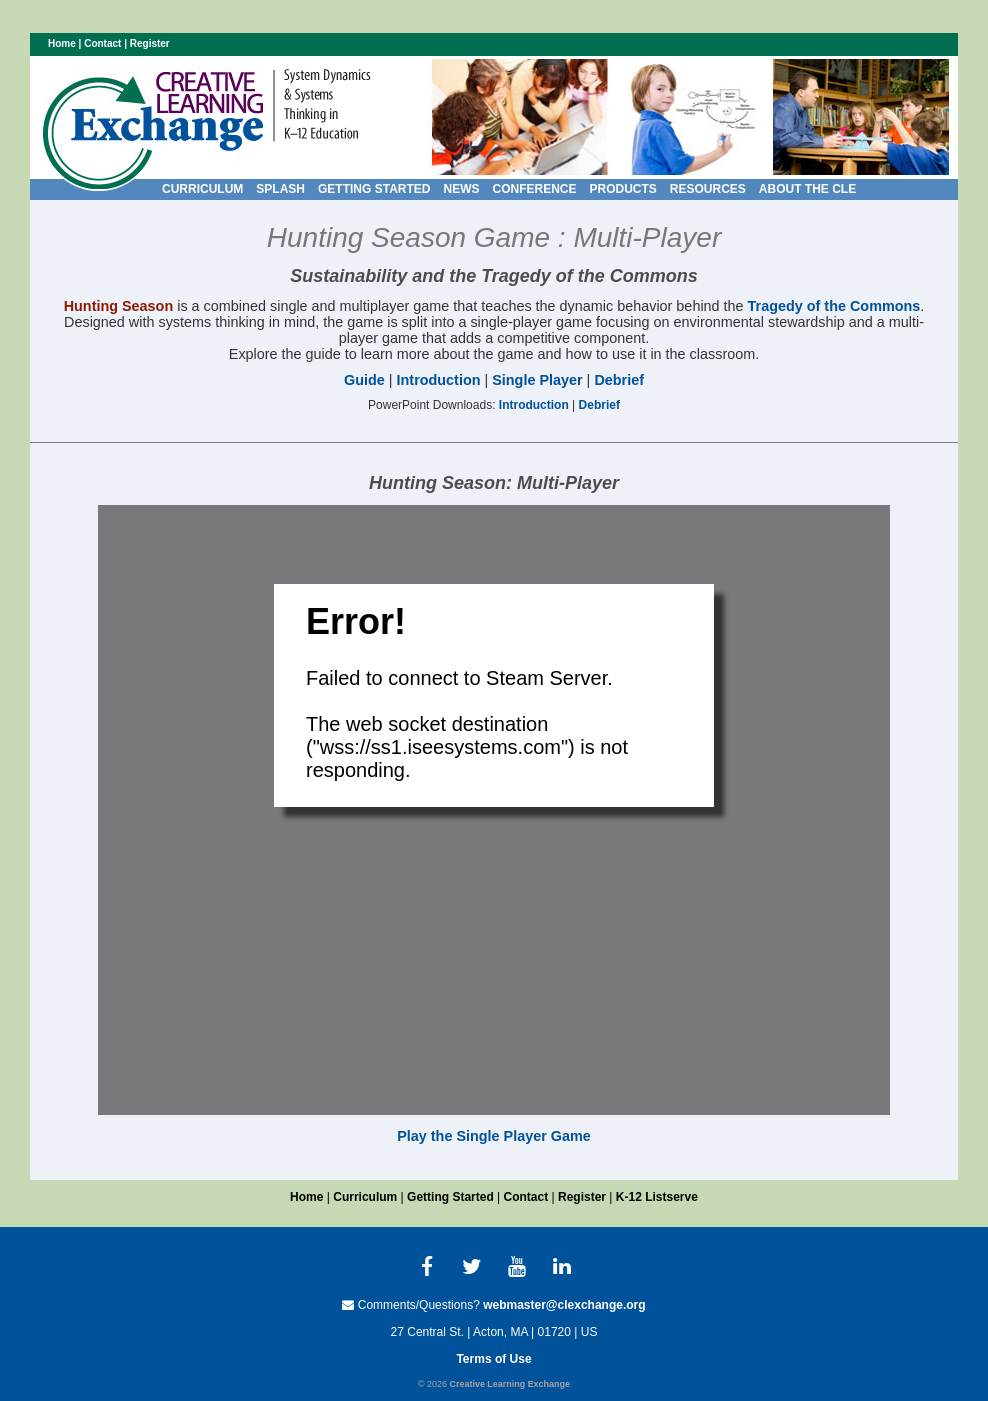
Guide (364, 380)
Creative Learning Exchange (510, 1384)
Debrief (619, 380)
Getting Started (450, 1197)
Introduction (439, 380)
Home (62, 43)
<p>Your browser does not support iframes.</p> (494, 810)
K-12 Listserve (657, 1197)
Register (150, 43)
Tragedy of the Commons (834, 306)
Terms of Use (493, 1359)
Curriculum (365, 1197)
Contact (102, 43)
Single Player (537, 380)
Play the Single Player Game (494, 1136)
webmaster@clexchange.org (564, 1305)
